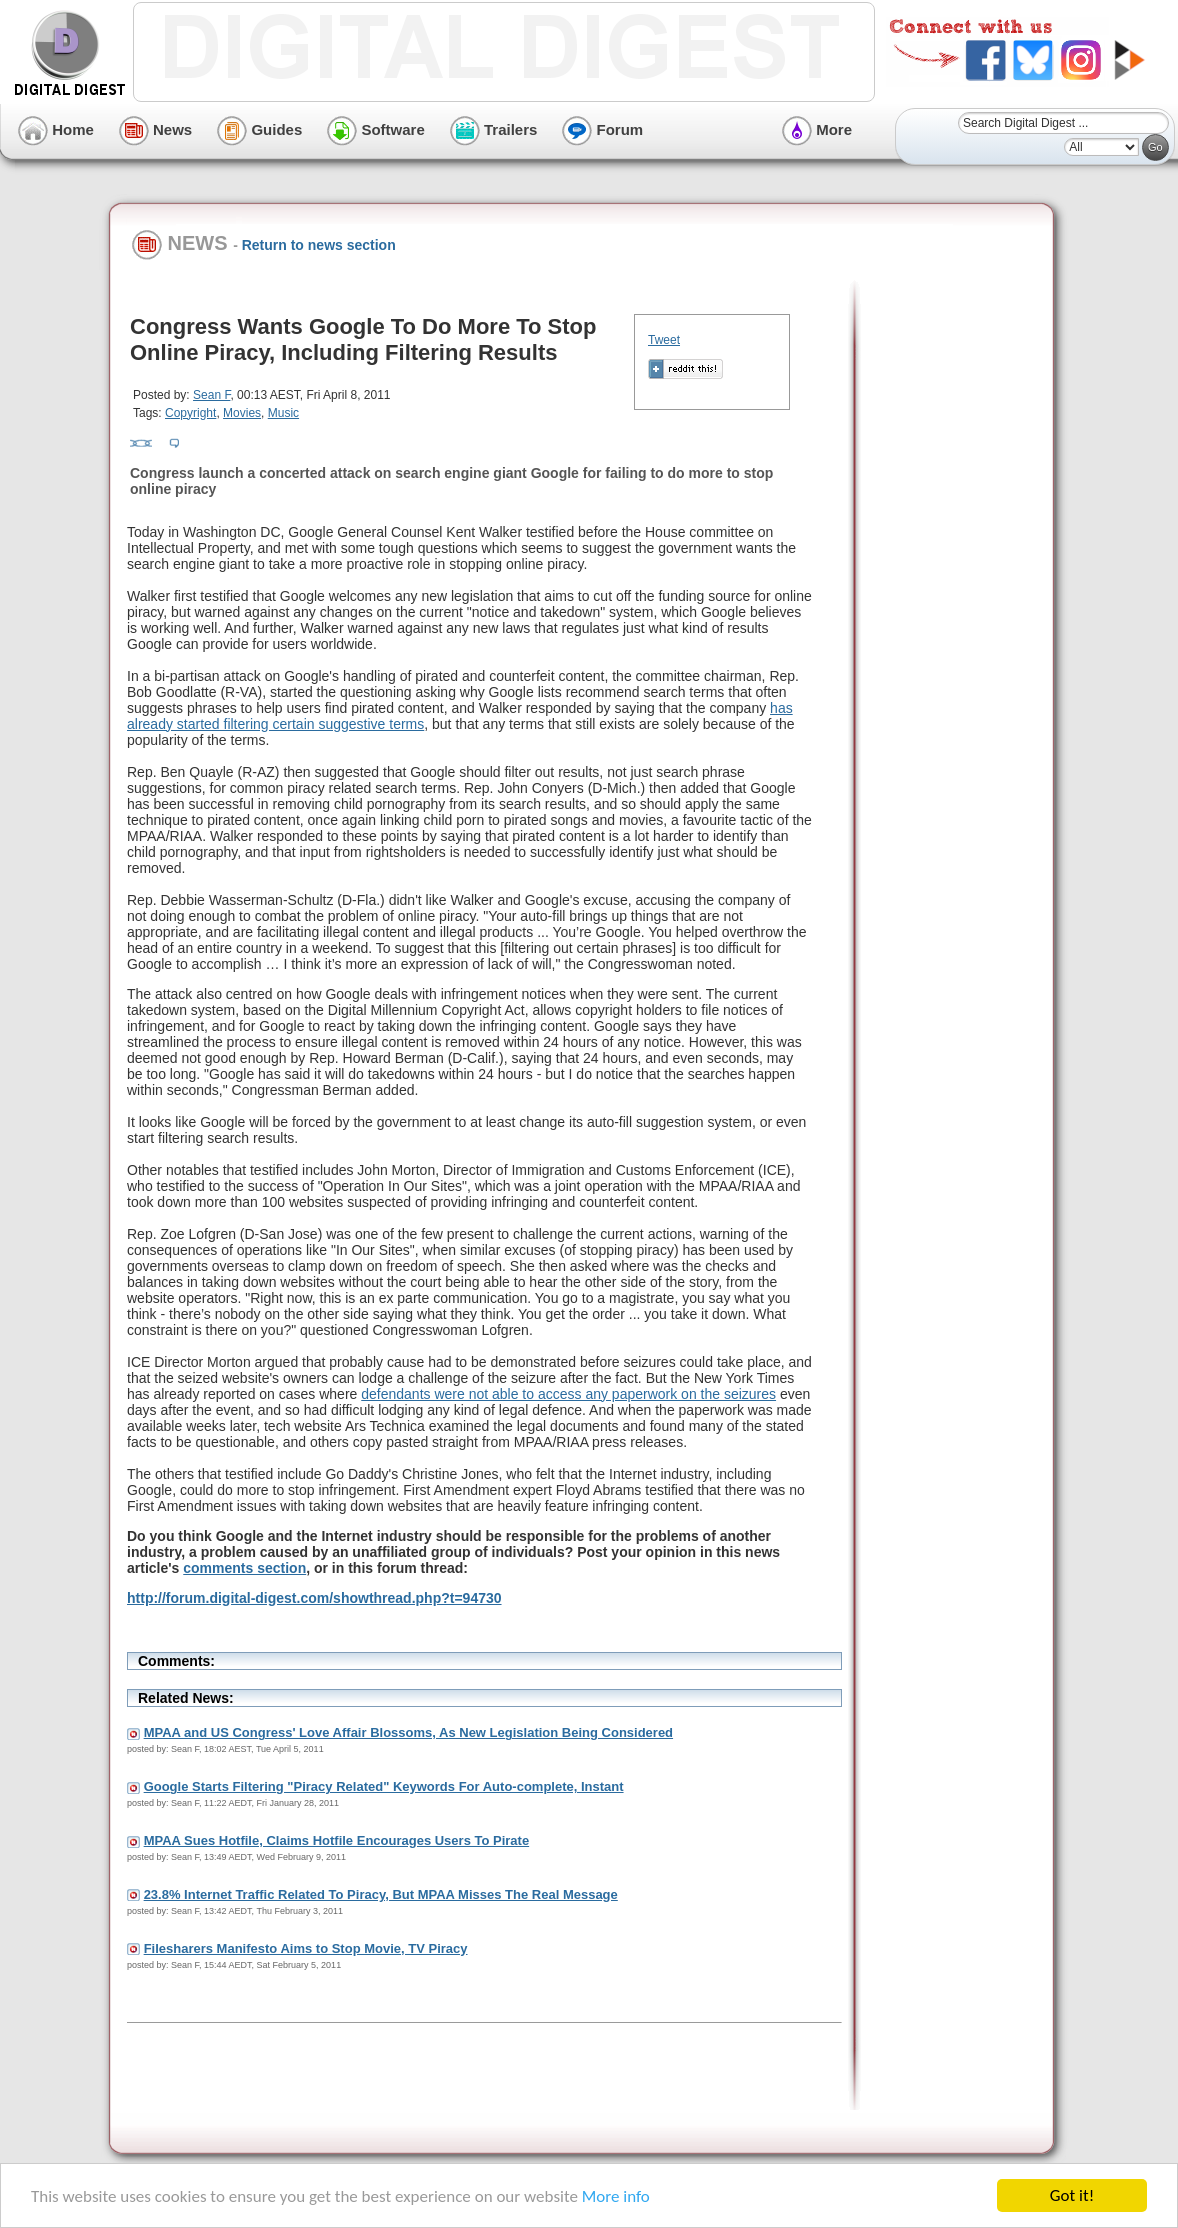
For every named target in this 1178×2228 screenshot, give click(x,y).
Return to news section (319, 245)
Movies (242, 413)
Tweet (664, 340)
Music (283, 413)
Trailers (494, 129)
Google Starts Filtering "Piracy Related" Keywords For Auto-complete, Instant (384, 1786)
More (817, 129)
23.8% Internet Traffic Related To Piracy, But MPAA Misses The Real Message (381, 1894)
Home (56, 129)
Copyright (190, 413)
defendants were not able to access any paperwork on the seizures (568, 1394)
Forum (602, 129)
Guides (259, 129)
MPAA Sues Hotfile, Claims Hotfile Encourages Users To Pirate (337, 1840)
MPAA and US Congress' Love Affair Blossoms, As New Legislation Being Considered (408, 1732)
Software (376, 129)
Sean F (211, 395)
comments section (244, 1568)
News (155, 129)
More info (616, 2197)
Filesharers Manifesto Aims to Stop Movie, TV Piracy (306, 1948)
